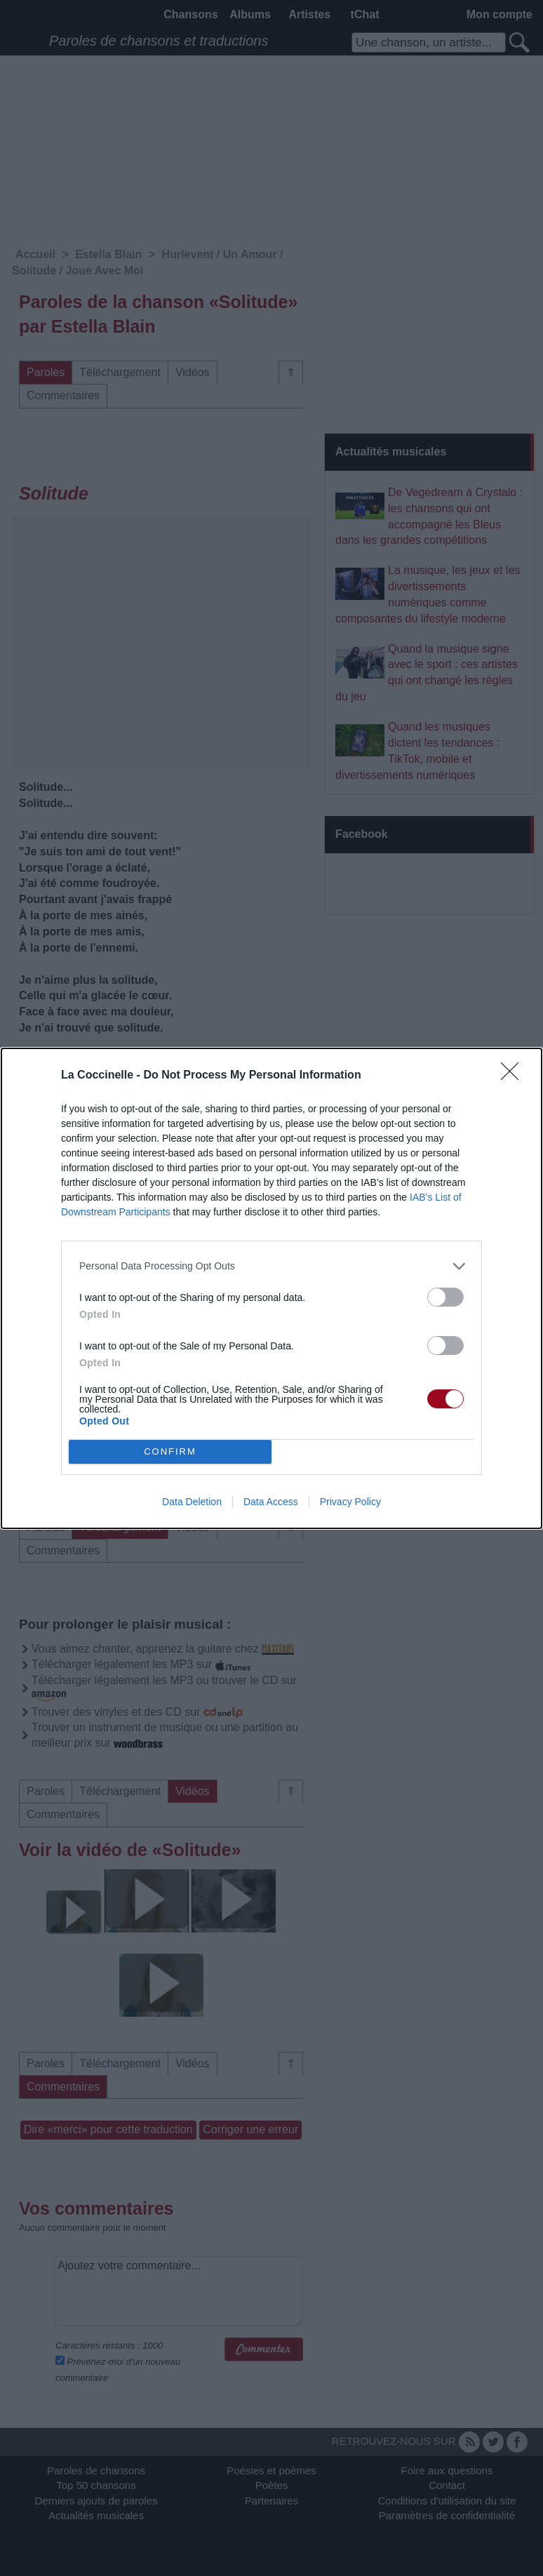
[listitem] (271, 1266)
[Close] (514, 1075)
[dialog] (271, 1288)
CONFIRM (170, 1451)
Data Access (270, 1501)
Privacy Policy (350, 1501)
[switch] (445, 1297)
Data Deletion (192, 1501)
